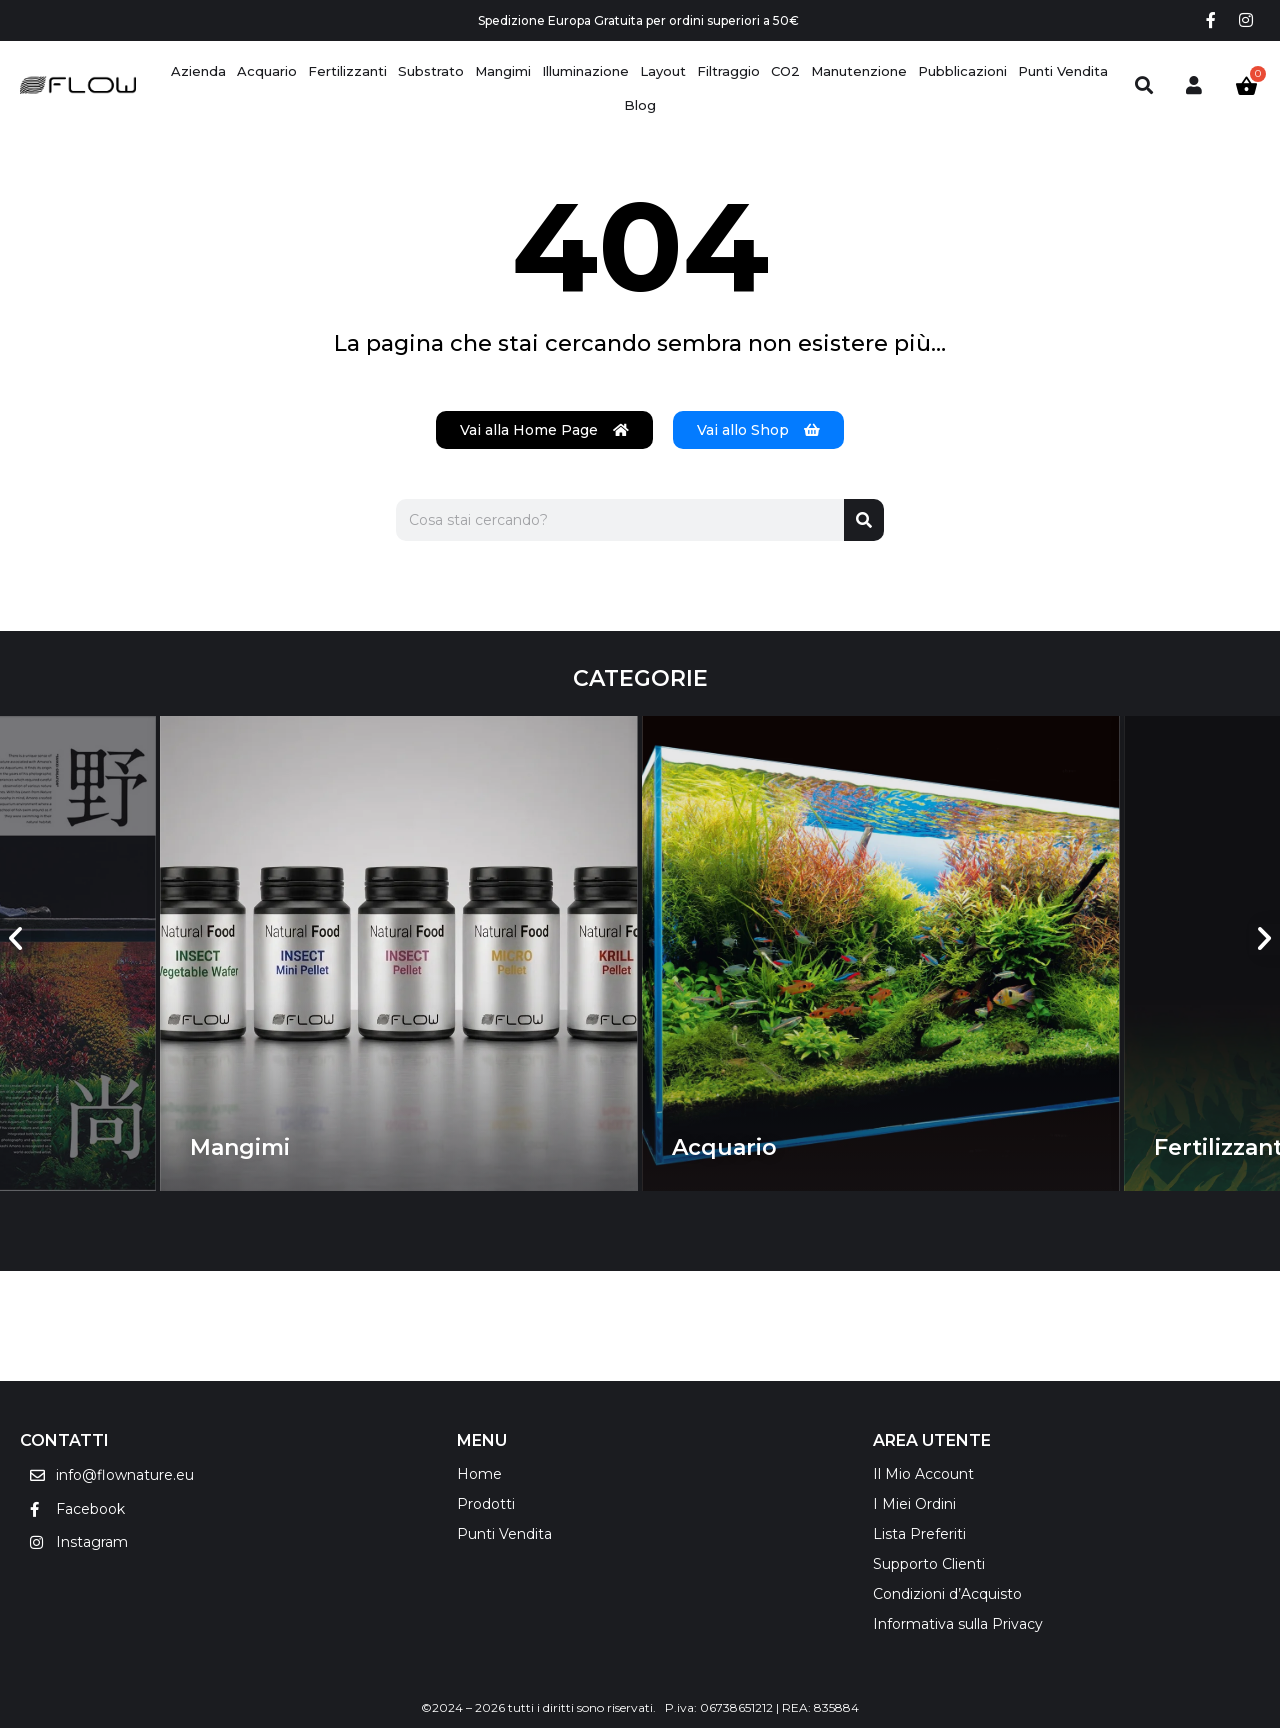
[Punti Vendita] (1063, 71)
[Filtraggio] (728, 71)
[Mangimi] (503, 71)
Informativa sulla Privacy (958, 1624)
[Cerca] (864, 520)
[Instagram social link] (1246, 20)
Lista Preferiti (919, 1534)
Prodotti (486, 1504)
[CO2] (785, 71)
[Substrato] (431, 71)
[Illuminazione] (585, 71)
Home (479, 1474)
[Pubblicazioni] (962, 71)
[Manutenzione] (859, 71)
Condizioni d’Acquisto (947, 1594)
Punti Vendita (504, 1534)
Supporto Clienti (929, 1564)
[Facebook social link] (1210, 20)
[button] (16, 939)
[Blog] (640, 105)
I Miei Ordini (914, 1504)
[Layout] (663, 71)
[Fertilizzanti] (347, 71)
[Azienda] (198, 71)
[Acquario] (267, 71)
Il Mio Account (923, 1474)
